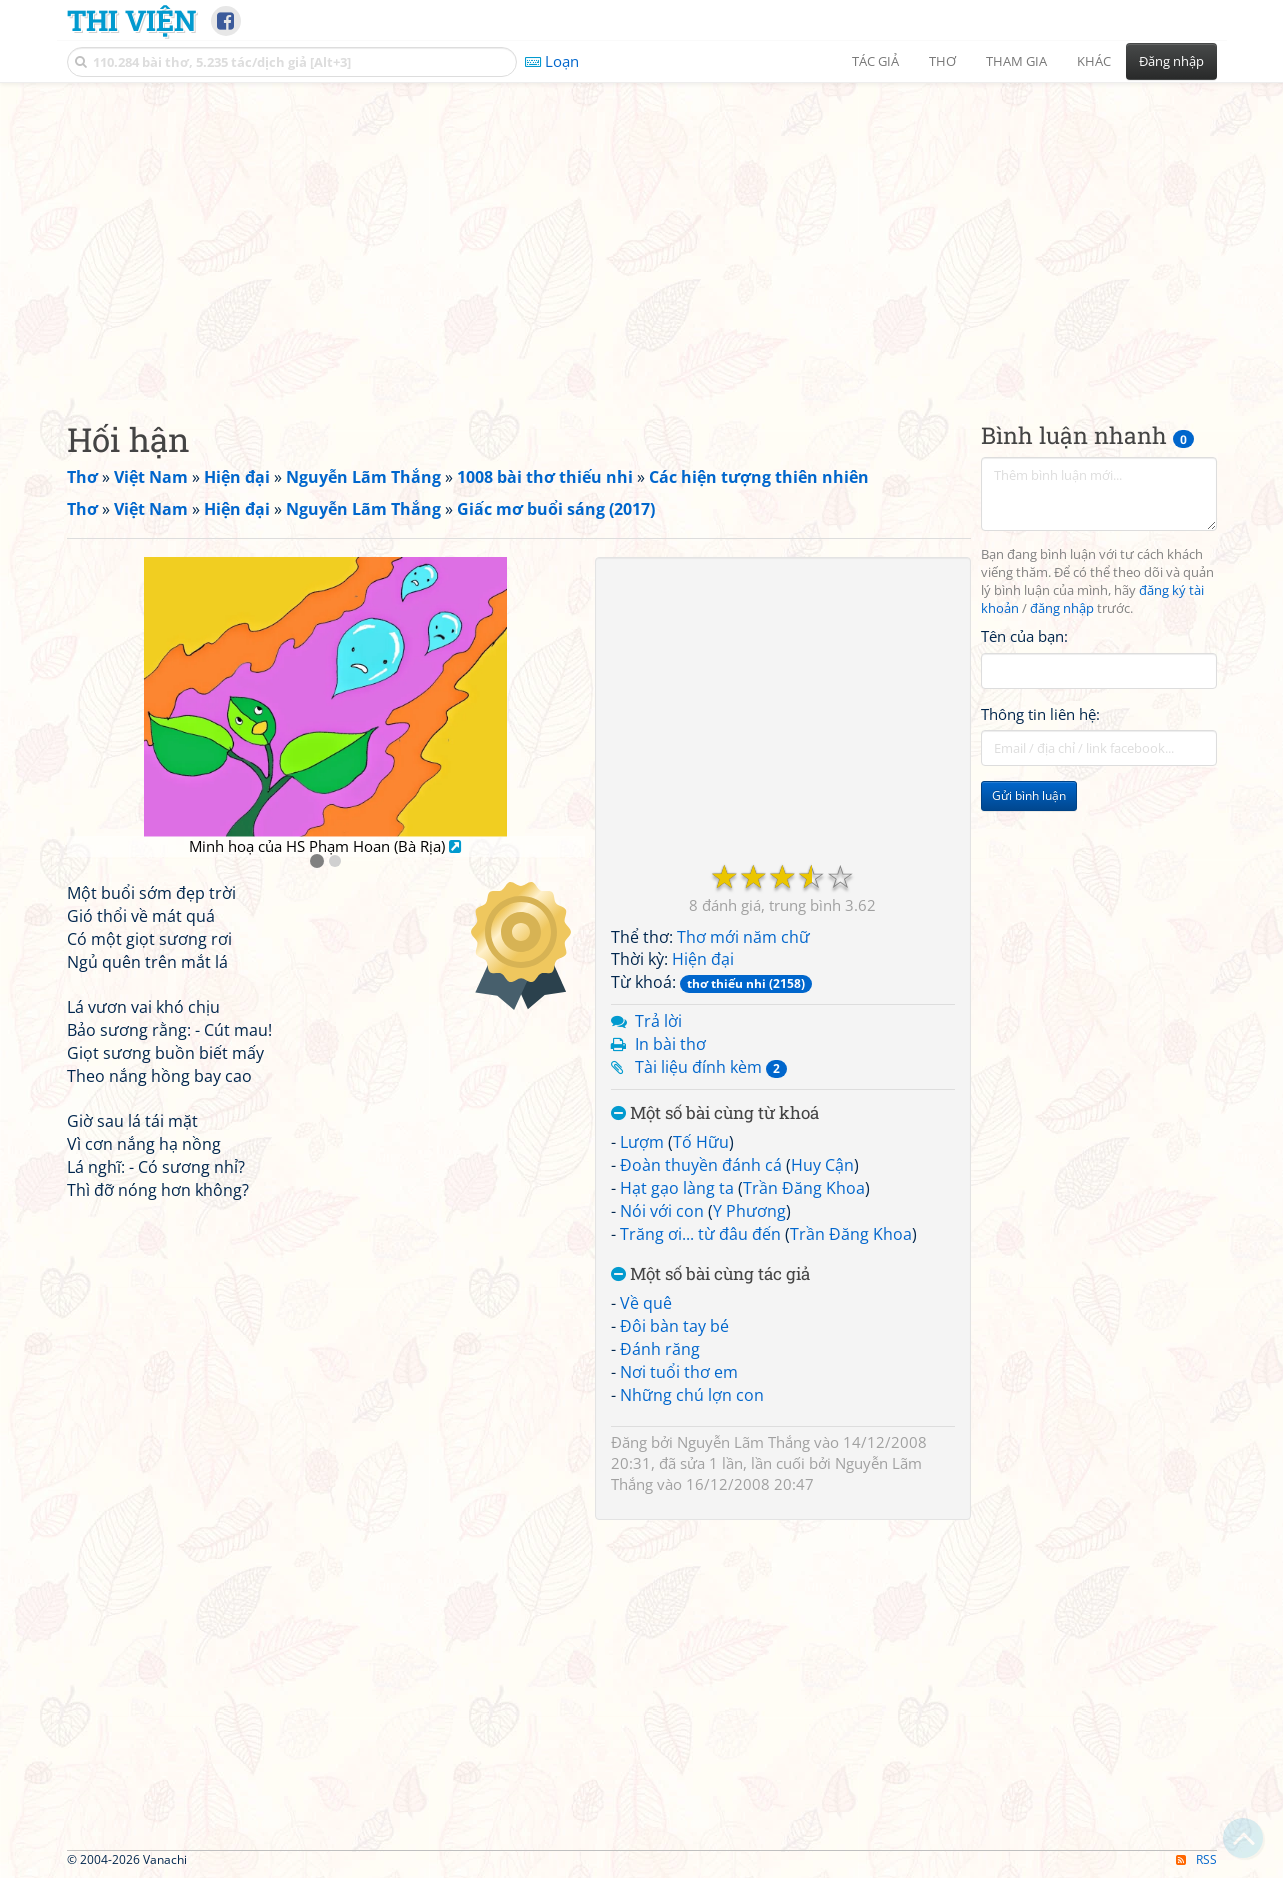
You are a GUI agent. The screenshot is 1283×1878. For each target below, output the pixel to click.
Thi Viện (131, 20)
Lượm (642, 1142)
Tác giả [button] (875, 61)
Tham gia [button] (1016, 61)
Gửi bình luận (1029, 795)
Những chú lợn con (692, 1395)
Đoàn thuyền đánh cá (701, 1165)
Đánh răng (660, 1349)
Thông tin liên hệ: (1040, 714)
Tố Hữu (701, 1142)
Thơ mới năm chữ (743, 937)
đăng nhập (1062, 608)
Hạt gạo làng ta (677, 1188)
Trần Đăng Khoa (804, 1188)
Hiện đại (703, 959)
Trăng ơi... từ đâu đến (700, 1234)
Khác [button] (1094, 61)
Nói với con (662, 1211)
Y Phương (749, 1211)
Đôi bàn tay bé (674, 1326)
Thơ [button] (942, 61)
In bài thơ (670, 1044)
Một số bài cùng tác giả (710, 1274)
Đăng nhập (1171, 61)
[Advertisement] (642, 235)
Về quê (646, 1303)
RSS (1196, 1859)
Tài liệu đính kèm (711, 1067)
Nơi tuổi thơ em (679, 1372)
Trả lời (658, 1021)
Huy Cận (822, 1165)
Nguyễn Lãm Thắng (743, 1442)
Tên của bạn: (1024, 636)
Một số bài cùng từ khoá (715, 1113)
